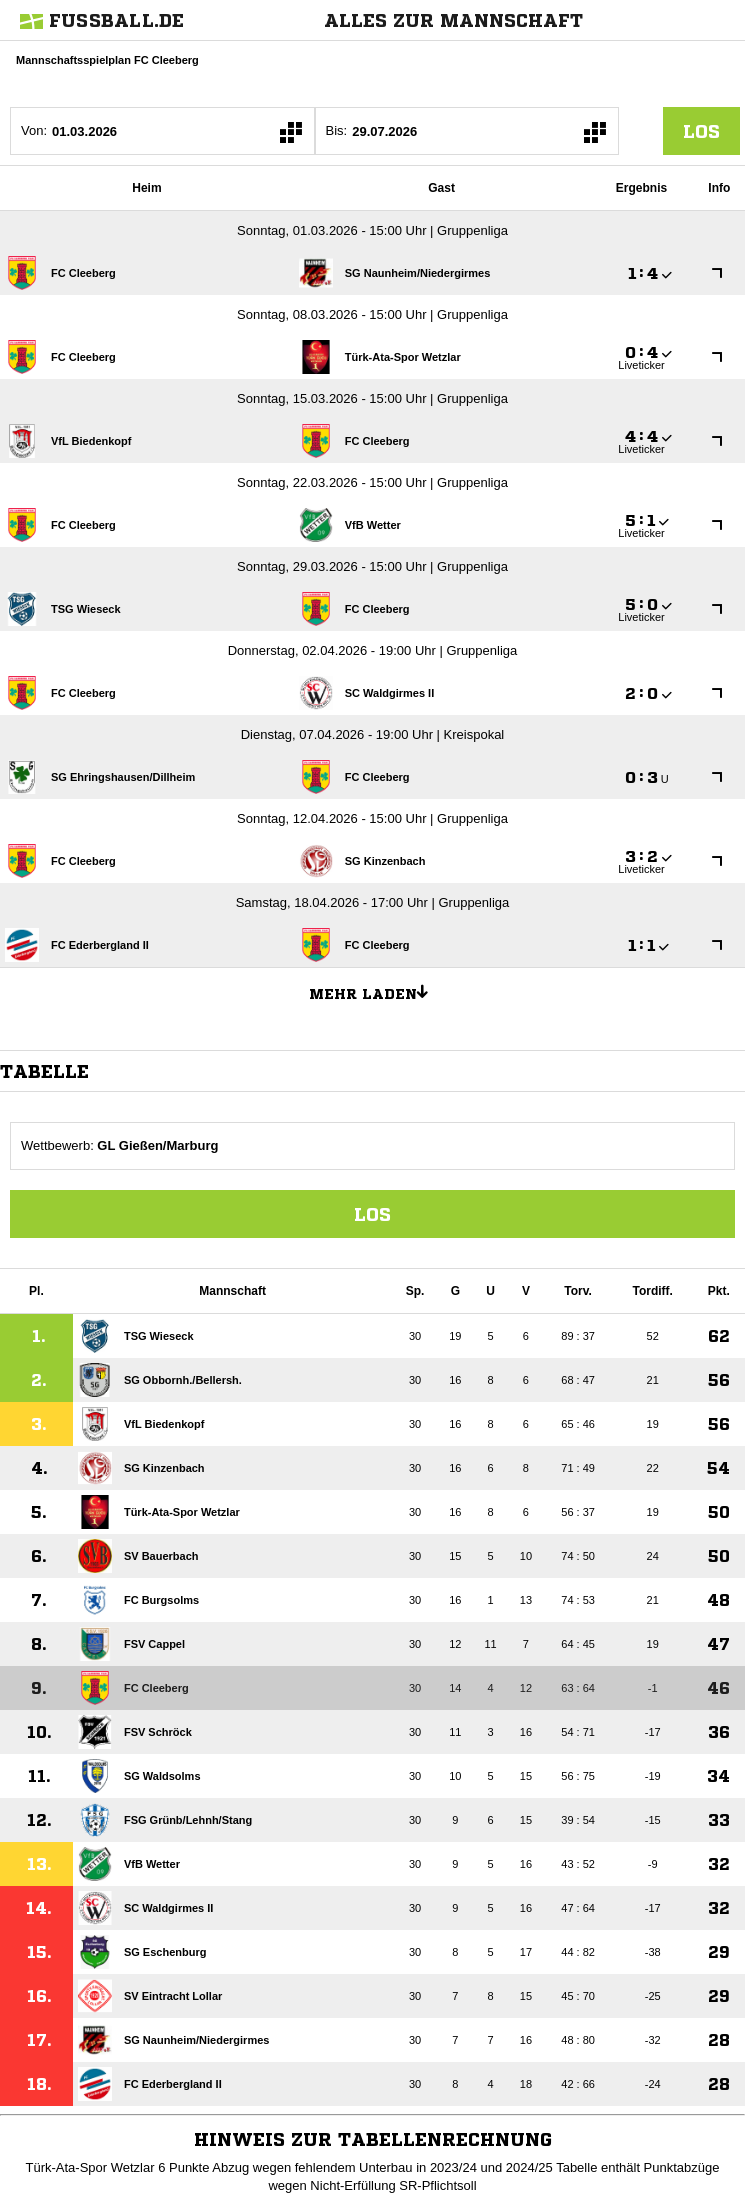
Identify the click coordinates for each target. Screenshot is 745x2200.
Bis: (337, 130)
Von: (34, 130)
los (701, 131)
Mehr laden (376, 991)
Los (372, 1214)
